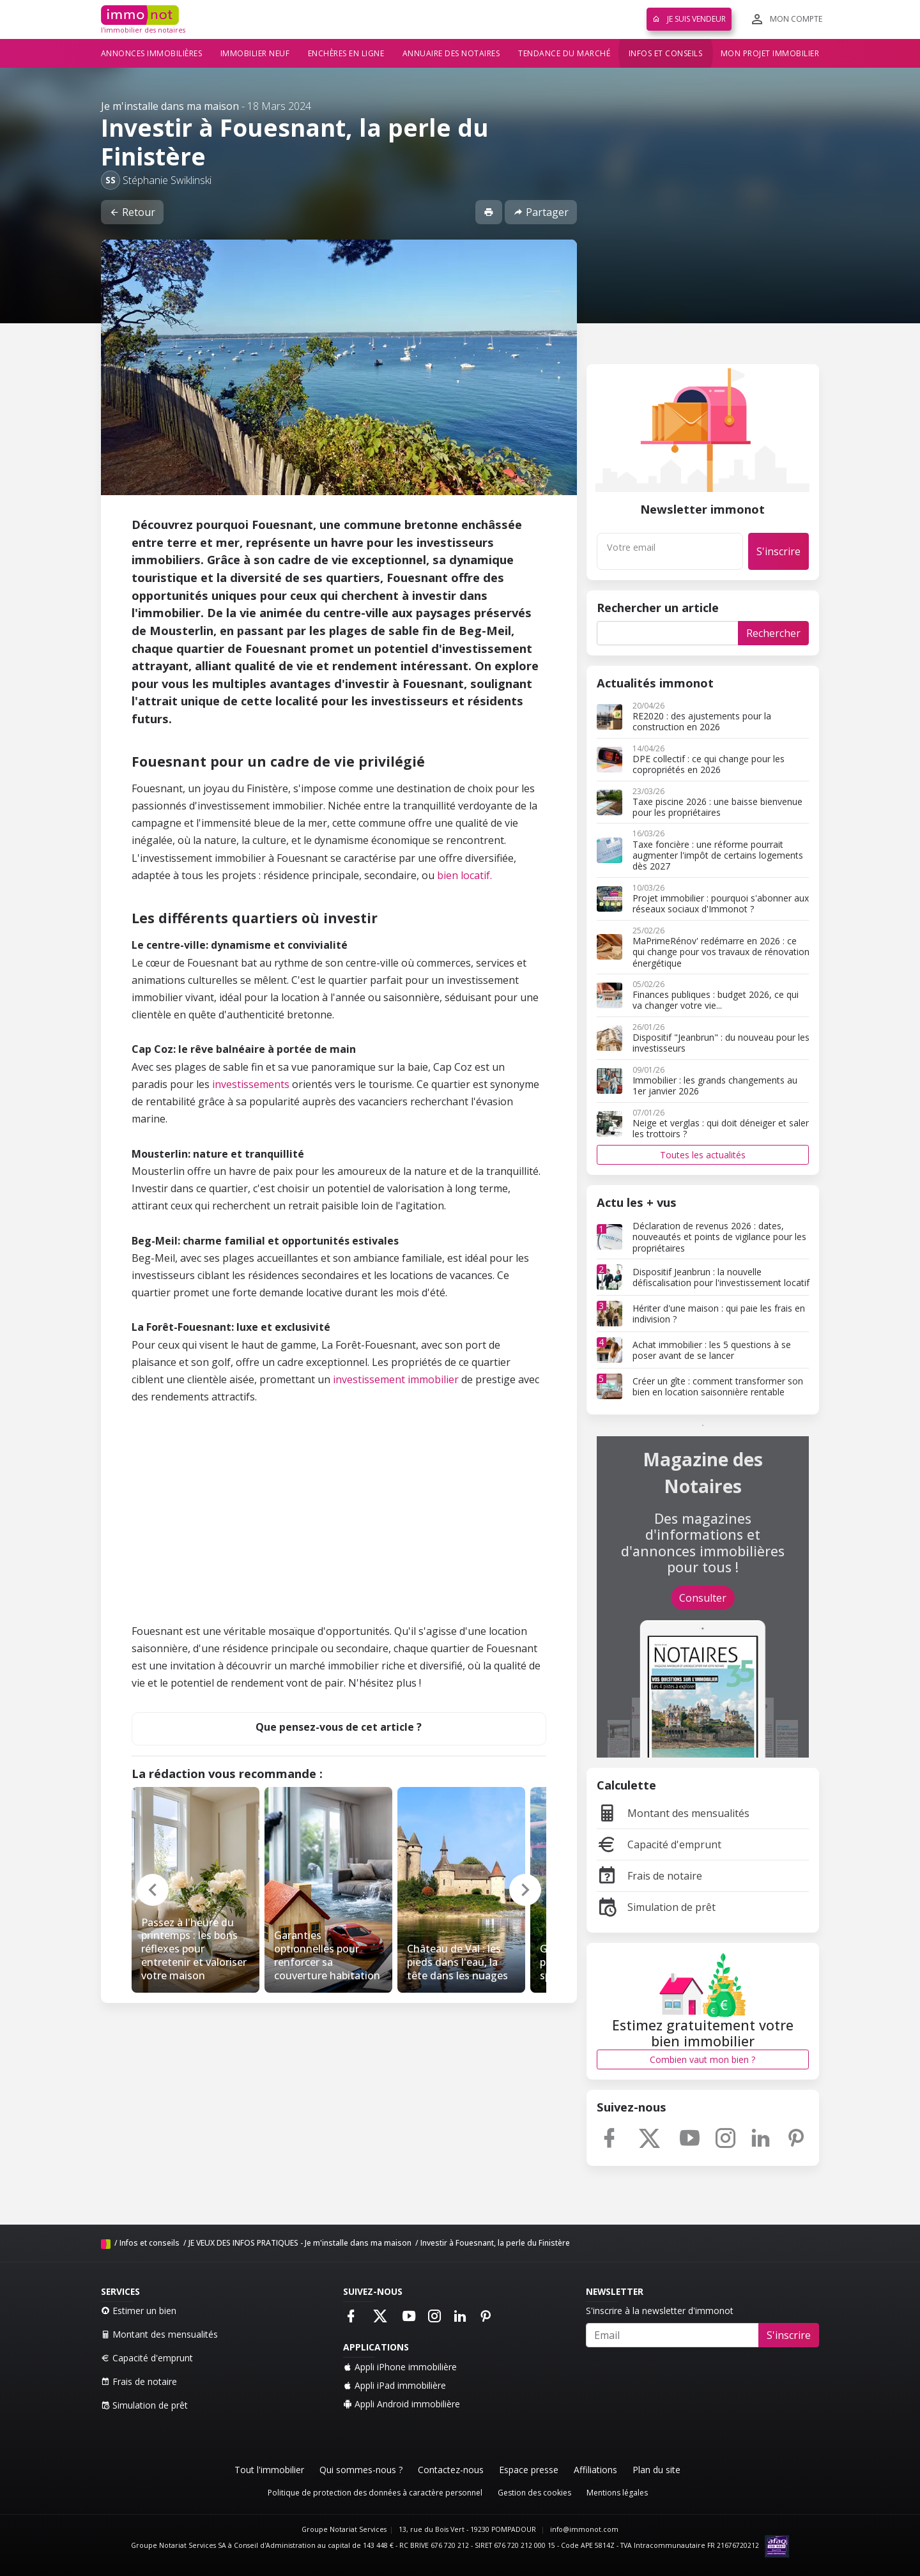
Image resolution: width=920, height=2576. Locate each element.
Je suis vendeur (689, 18)
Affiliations (595, 2470)
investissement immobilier (396, 1379)
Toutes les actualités (703, 1155)
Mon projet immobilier (770, 53)
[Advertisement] (339, 1533)
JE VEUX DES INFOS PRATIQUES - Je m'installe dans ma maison (299, 2242)
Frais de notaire (649, 1875)
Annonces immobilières (152, 53)
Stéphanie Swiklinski (167, 180)
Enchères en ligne (346, 53)
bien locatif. (464, 875)
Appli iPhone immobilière (400, 2367)
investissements (250, 1084)
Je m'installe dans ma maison (170, 106)
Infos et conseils (666, 53)
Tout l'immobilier (269, 2470)
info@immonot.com (584, 2529)
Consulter (702, 1598)
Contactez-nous (451, 2470)
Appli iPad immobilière (394, 2385)
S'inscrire (778, 551)
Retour (132, 212)
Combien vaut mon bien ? (702, 2059)
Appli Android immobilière (401, 2404)
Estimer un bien (138, 2310)
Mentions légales (617, 2492)
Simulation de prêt (656, 1907)
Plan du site (656, 2470)
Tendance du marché (564, 53)
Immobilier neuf (255, 53)
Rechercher (773, 633)
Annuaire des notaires (451, 53)
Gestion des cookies (534, 2492)
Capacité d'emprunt (659, 1844)
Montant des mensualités (673, 1813)
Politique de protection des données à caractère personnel (375, 2492)
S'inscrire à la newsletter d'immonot (659, 2310)
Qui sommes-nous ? (360, 2470)
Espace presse (528, 2470)
